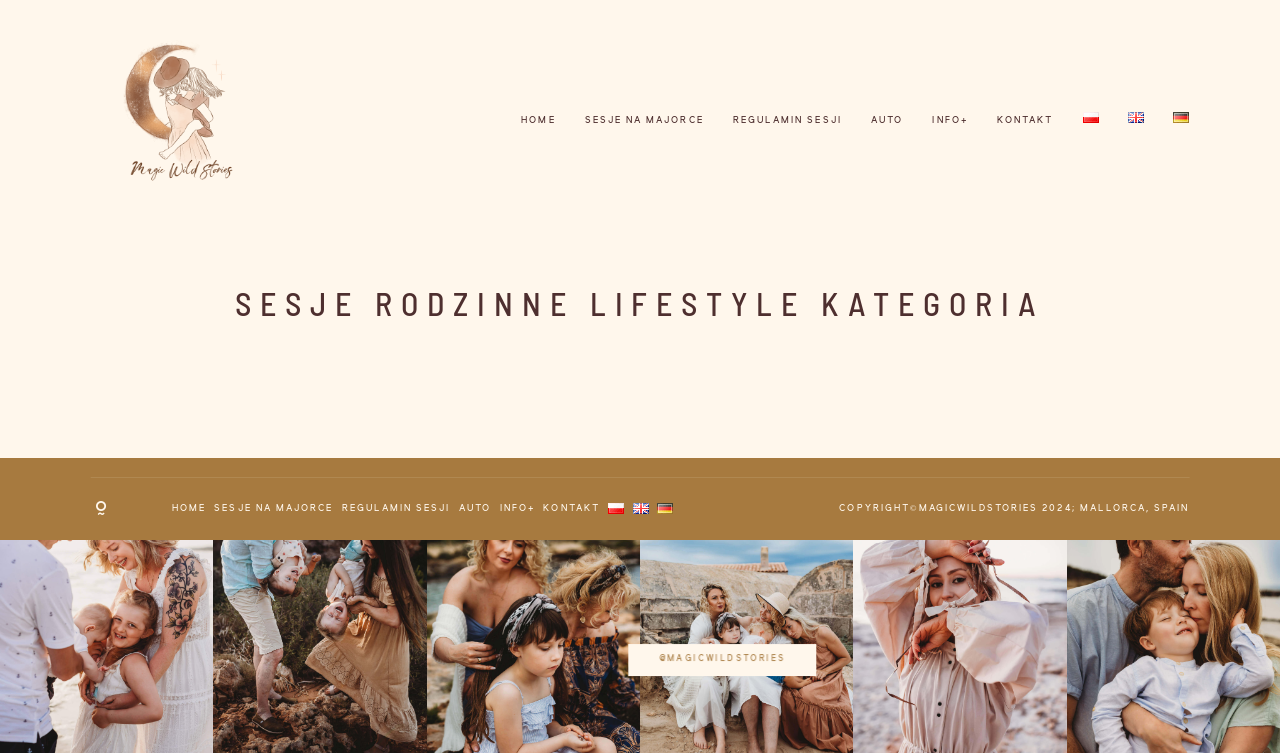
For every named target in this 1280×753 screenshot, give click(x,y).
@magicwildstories (640, 645)
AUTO (887, 120)
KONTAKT (1025, 120)
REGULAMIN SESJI (787, 120)
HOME (538, 120)
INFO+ (949, 120)
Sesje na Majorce (644, 120)
